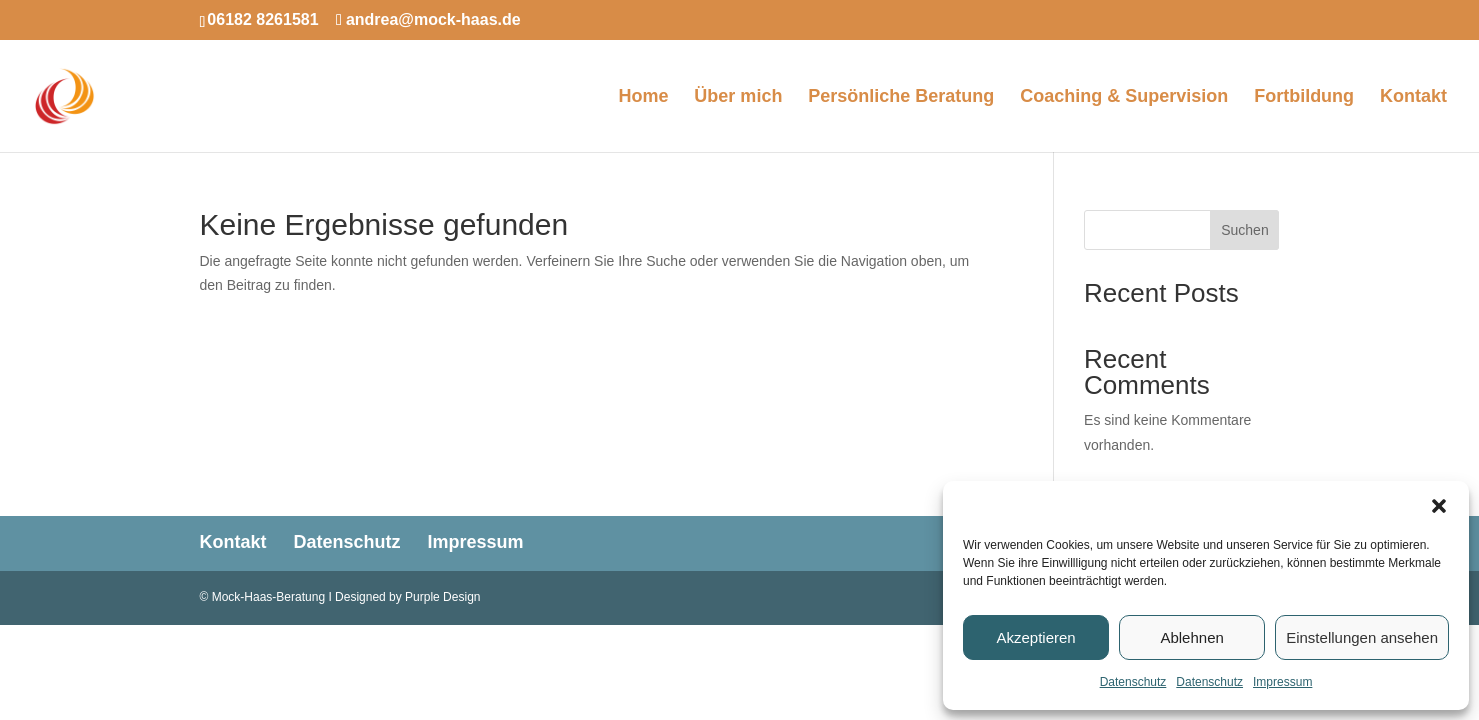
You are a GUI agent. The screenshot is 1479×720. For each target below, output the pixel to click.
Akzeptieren (1035, 637)
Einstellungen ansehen (1362, 637)
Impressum (1282, 682)
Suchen (1244, 230)
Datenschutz (1133, 682)
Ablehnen (1191, 637)
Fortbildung (1304, 97)
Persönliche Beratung (901, 97)
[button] (1439, 506)
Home (643, 97)
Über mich (738, 97)
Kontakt (1413, 97)
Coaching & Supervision (1124, 97)
